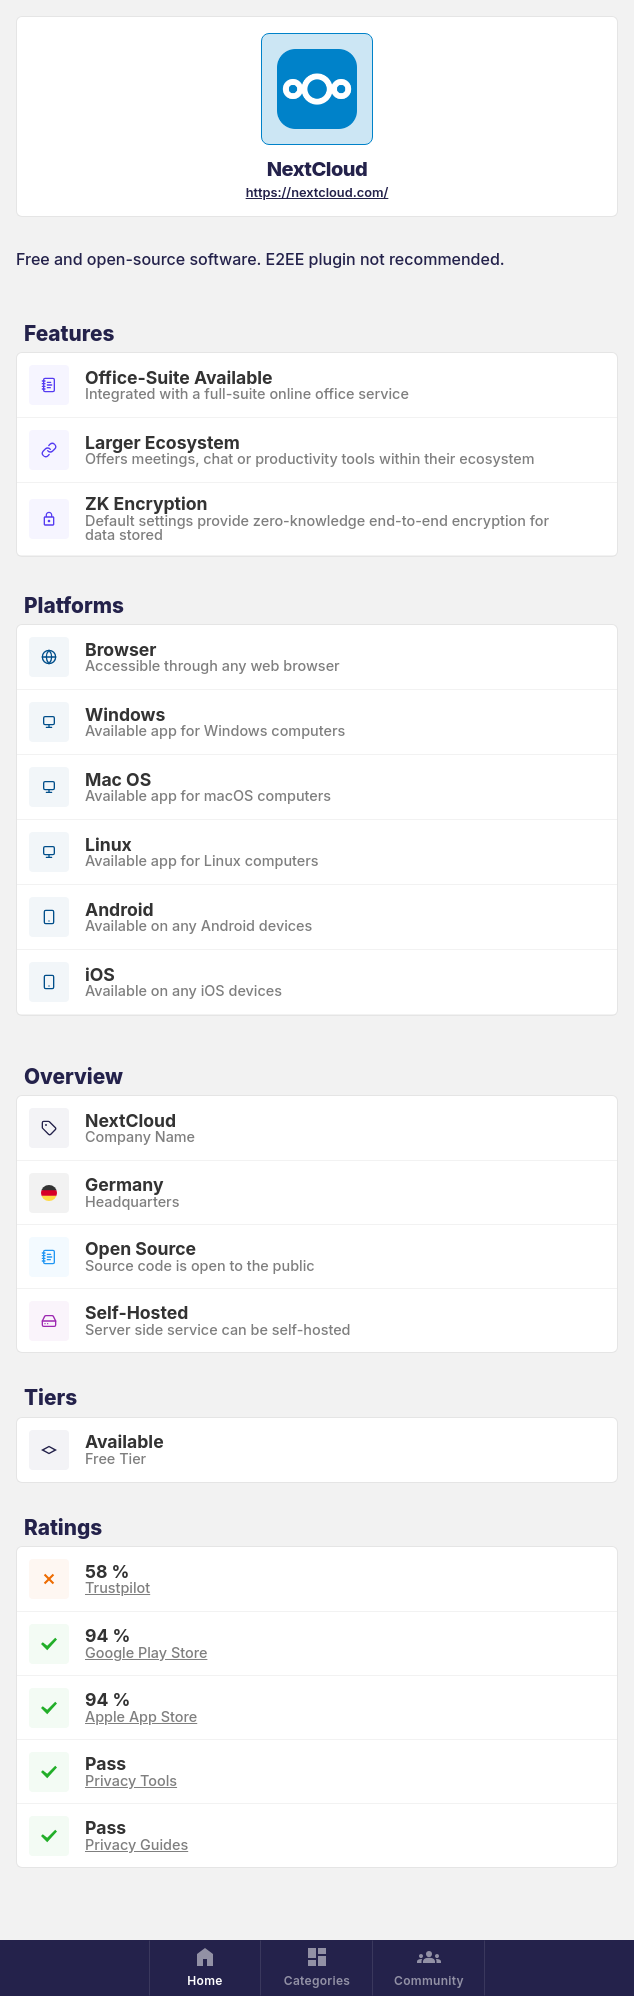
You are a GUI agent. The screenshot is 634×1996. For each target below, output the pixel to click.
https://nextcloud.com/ (317, 192)
